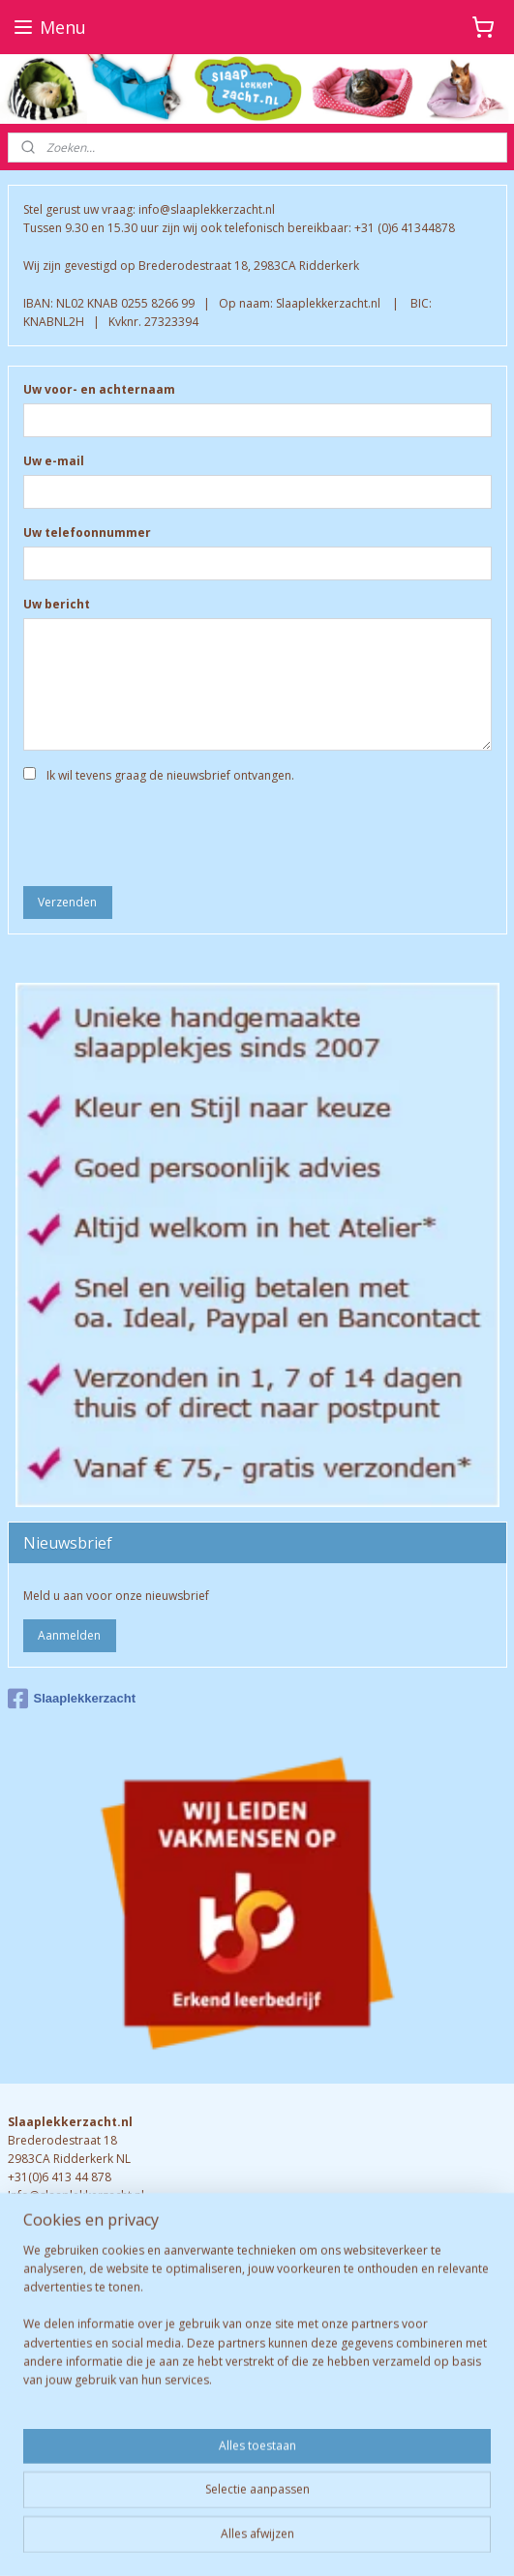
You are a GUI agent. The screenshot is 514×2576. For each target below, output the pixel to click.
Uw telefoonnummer (87, 533)
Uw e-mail (53, 462)
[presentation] (170, 833)
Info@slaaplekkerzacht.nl (76, 2195)
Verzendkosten (49, 2373)
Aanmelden (69, 1635)
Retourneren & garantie (72, 2355)
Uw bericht (56, 604)
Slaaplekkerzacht (72, 1698)
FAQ (21, 2335)
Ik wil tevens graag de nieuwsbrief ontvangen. (170, 775)
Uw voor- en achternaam (99, 390)
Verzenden (67, 902)
